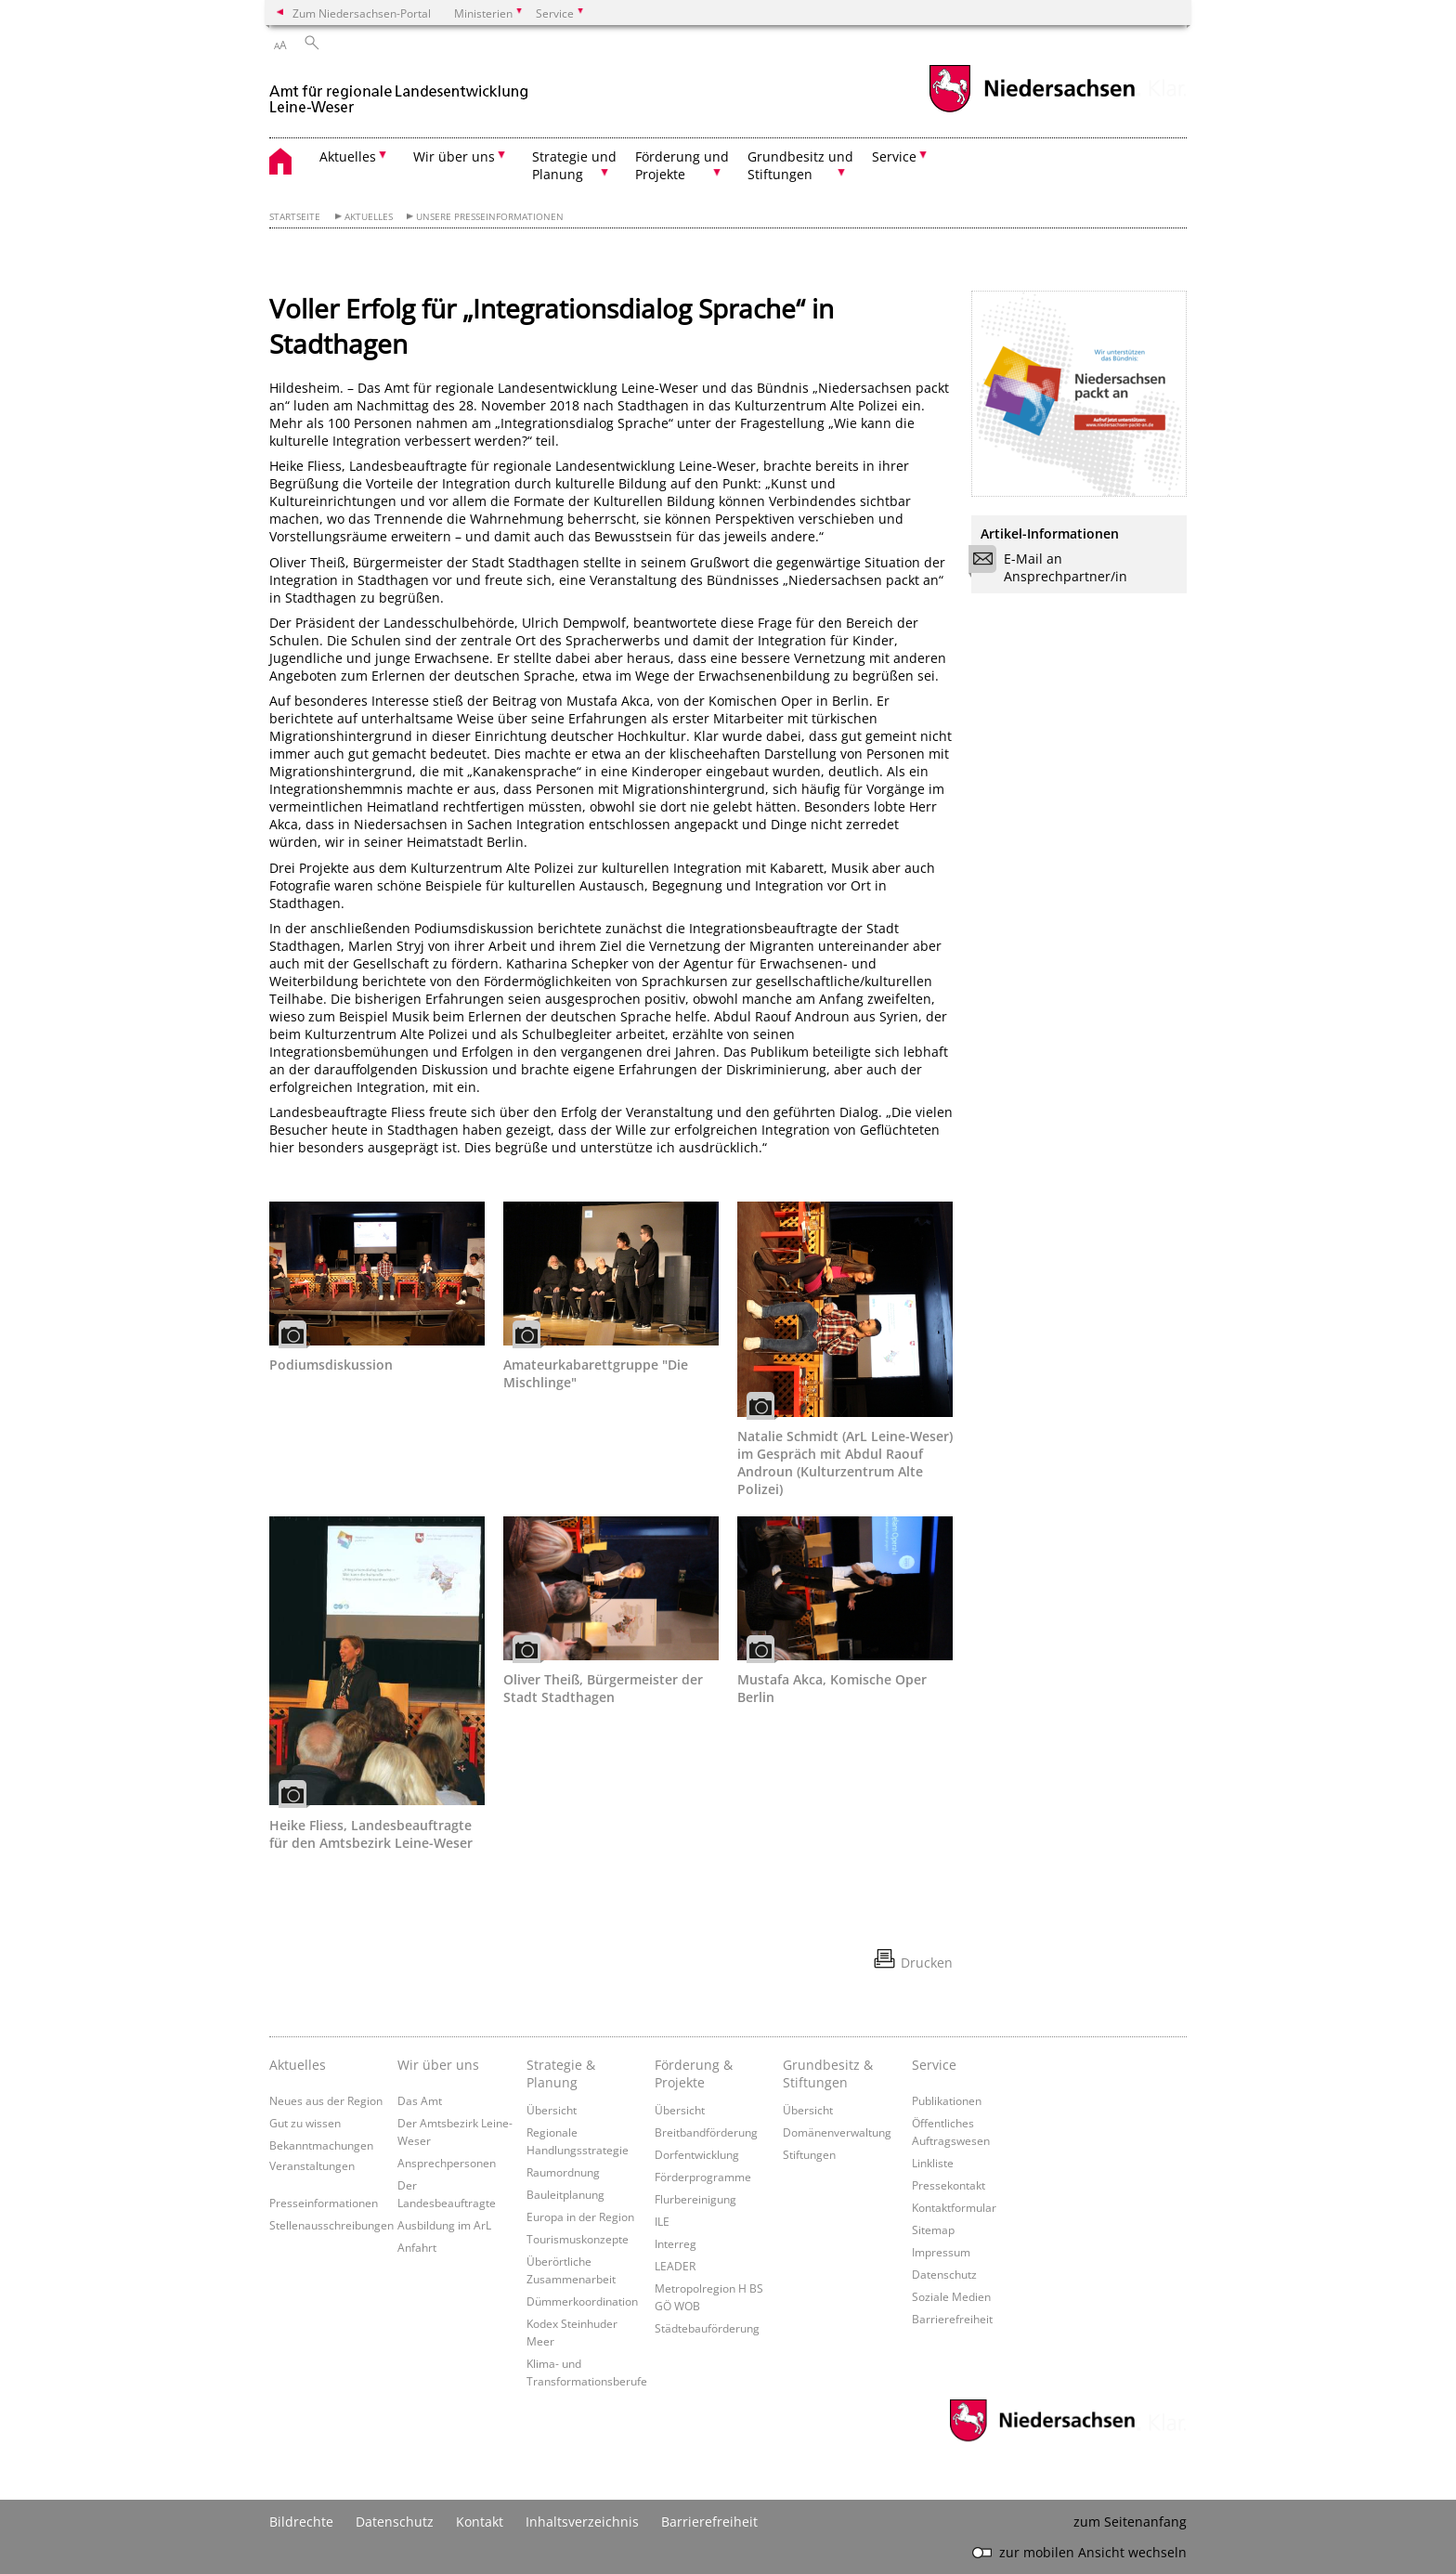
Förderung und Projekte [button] (682, 165)
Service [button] (894, 156)
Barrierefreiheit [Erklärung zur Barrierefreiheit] (709, 2521)
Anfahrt (416, 2247)
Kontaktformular (954, 2207)
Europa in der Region (580, 2216)
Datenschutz (944, 2274)
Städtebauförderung (707, 2327)
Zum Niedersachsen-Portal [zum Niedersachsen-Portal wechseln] (361, 13)
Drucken (927, 1962)
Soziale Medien (951, 2296)
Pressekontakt (948, 2185)
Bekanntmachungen (321, 2145)
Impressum (941, 2251)
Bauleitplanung (565, 2194)
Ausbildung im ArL (444, 2224)
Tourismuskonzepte (577, 2238)
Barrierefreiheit (952, 2318)
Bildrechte (301, 2521)
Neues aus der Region (326, 2100)
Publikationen (947, 2100)
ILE (662, 2221)
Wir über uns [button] (454, 156)
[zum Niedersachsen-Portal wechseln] (1032, 110)
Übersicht (551, 2109)
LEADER (675, 2265)
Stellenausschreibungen (331, 2224)
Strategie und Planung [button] (574, 165)
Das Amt (419, 2100)
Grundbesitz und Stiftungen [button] (800, 165)
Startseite (294, 217)
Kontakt (479, 2521)
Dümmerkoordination (582, 2301)
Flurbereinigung (695, 2198)
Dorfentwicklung (697, 2154)
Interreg (675, 2243)
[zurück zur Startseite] (398, 91)
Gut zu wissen (305, 2122)
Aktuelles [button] (347, 156)
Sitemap (933, 2229)
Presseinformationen (323, 2202)
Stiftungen (809, 2154)
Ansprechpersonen (446, 2162)
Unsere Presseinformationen (490, 217)
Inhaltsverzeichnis (582, 2521)
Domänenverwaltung (837, 2132)
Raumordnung (563, 2171)
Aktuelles (368, 217)
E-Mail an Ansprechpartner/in (1054, 567)
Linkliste (933, 2162)
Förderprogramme (703, 2176)
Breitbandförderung (706, 2132)
